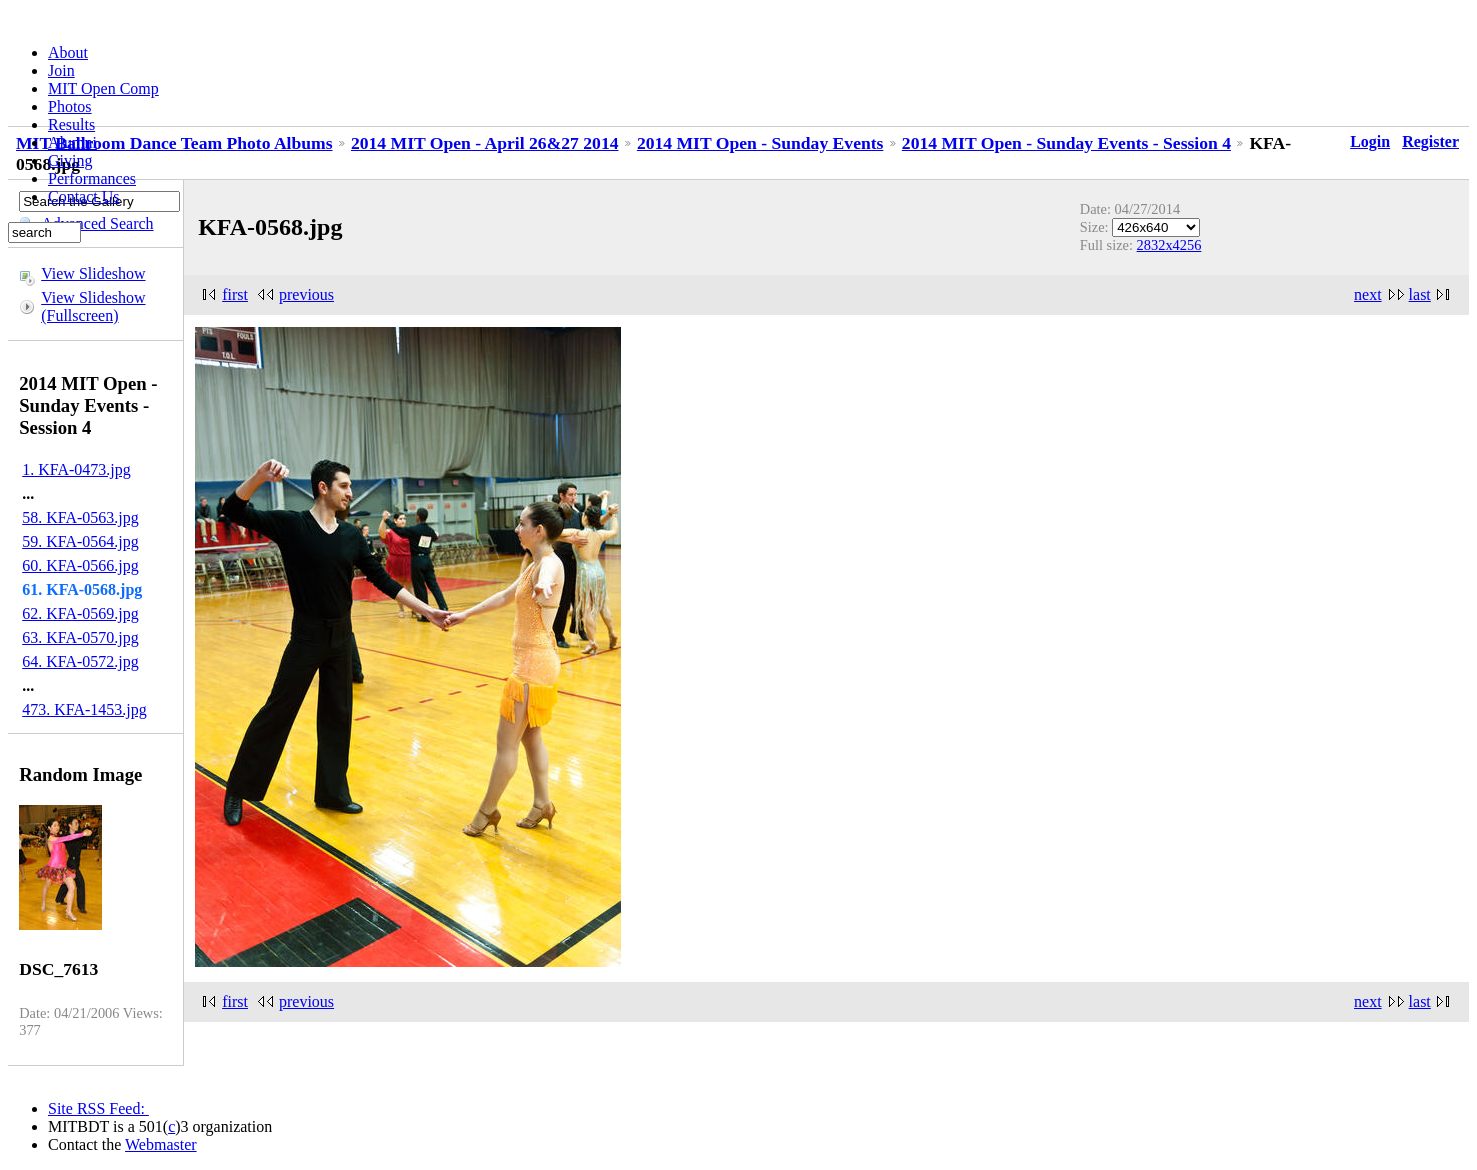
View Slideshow (93, 273)
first (235, 294)
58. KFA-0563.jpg (80, 517)
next (1368, 294)
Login (1370, 141)
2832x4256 (1169, 245)
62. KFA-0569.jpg (80, 613)
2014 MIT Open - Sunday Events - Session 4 (1066, 143)
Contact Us (84, 196)
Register (1430, 141)
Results (71, 124)
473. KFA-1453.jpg (84, 709)
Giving (70, 160)
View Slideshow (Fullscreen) (93, 306)
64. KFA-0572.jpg (80, 661)
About (68, 52)
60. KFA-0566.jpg (80, 565)
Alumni (72, 142)
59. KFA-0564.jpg (80, 541)
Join (61, 70)
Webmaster (161, 1144)
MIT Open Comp (103, 88)
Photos (70, 106)
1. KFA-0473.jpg (76, 469)
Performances (92, 178)
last (1420, 294)
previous (306, 294)
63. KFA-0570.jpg (80, 637)
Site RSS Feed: (98, 1108)
